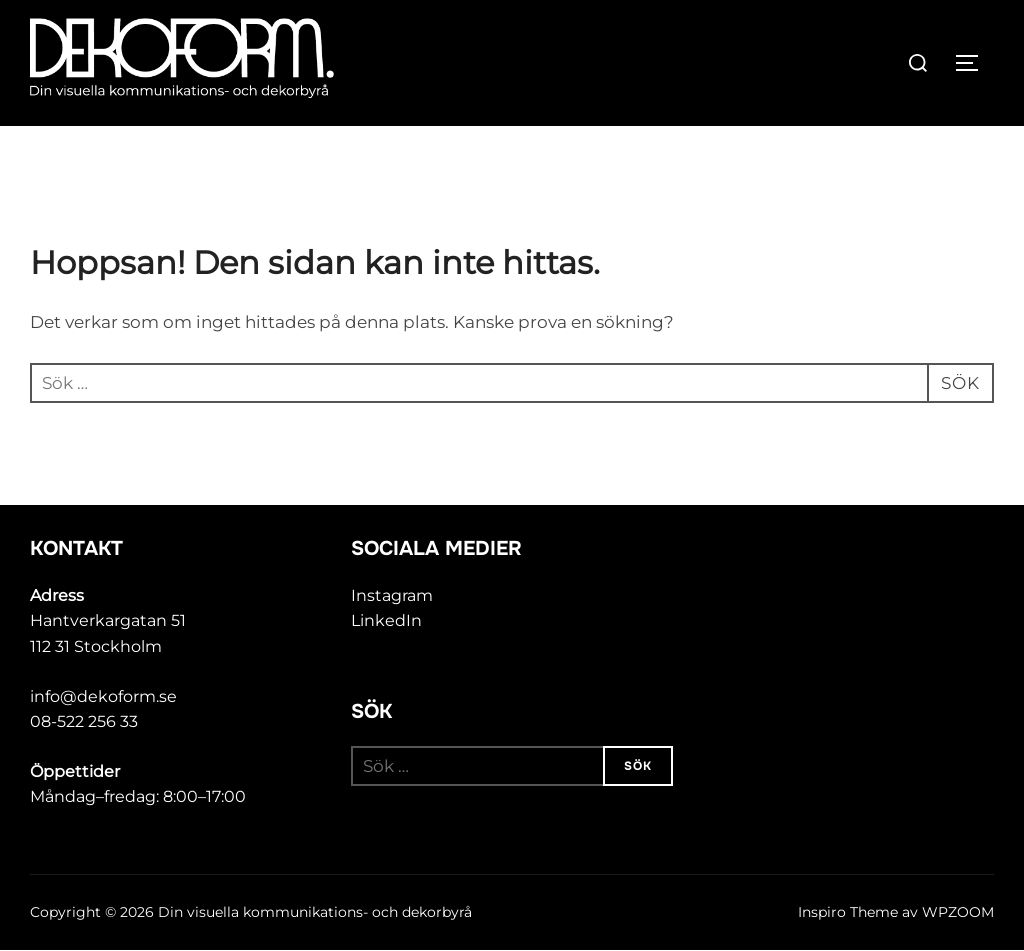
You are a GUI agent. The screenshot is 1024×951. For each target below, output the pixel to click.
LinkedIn (386, 620)
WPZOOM (958, 912)
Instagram (392, 595)
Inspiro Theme (848, 912)
